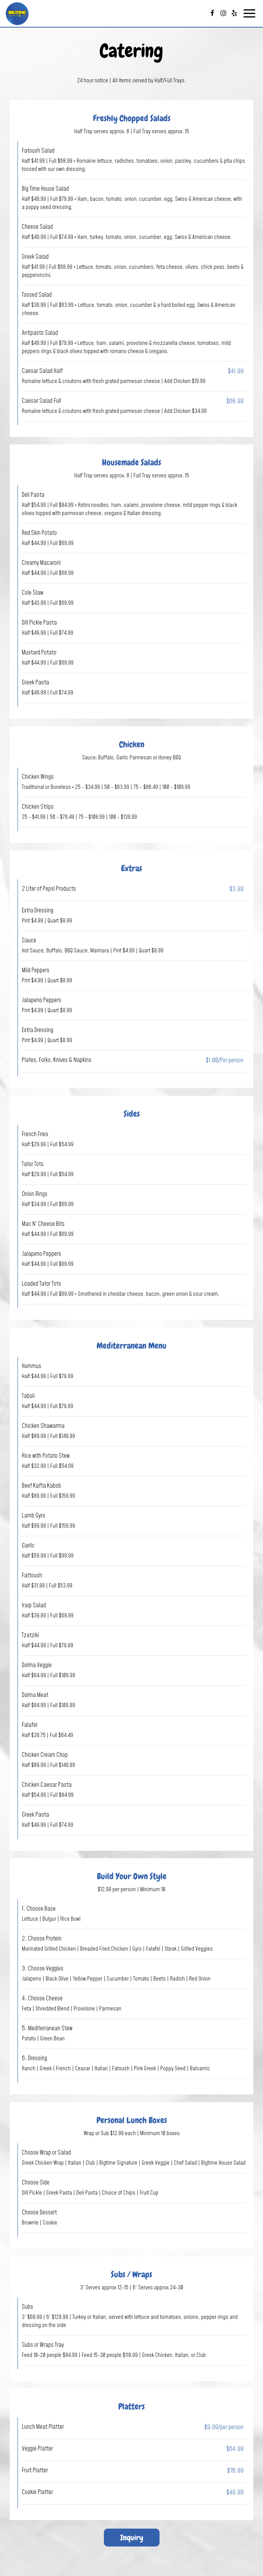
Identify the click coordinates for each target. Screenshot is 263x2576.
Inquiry (123, 2537)
